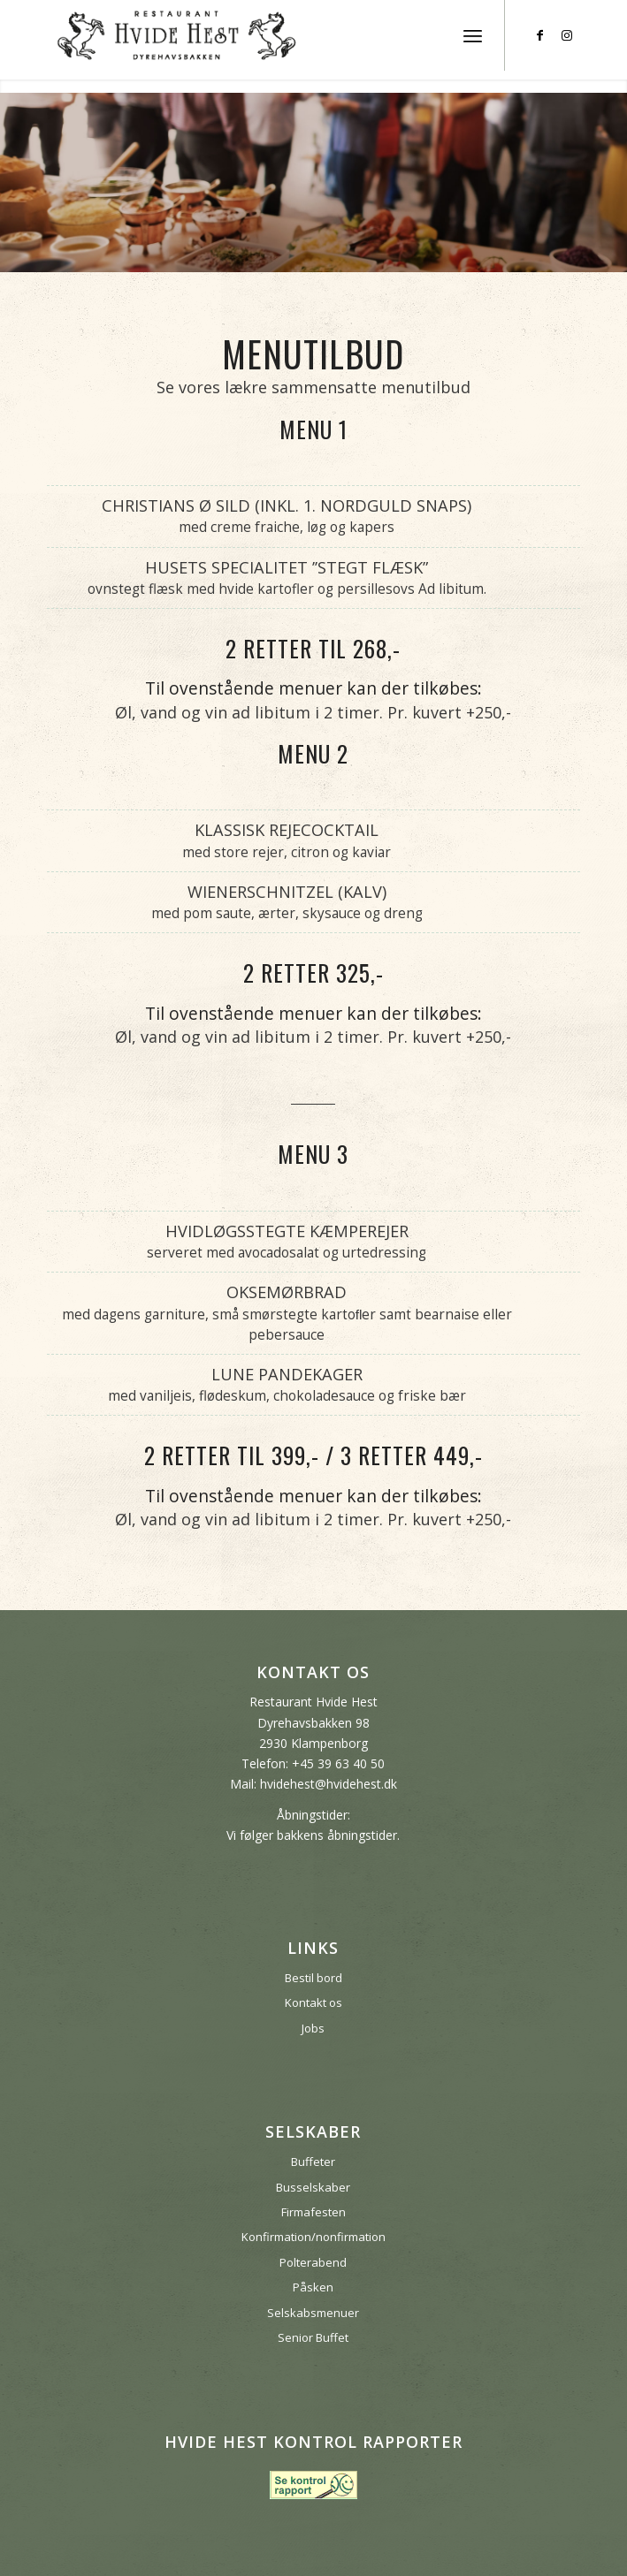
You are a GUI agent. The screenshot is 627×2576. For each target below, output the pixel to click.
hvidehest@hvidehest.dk (328, 1783)
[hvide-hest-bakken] (260, 35)
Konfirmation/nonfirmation (313, 2237)
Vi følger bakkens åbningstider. (313, 1835)
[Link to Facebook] (540, 35)
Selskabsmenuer (313, 2313)
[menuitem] (472, 35)
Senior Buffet (313, 2337)
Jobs (313, 2028)
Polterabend (313, 2262)
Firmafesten (313, 2212)
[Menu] (472, 35)
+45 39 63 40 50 (338, 1763)
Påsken (313, 2287)
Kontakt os (313, 2002)
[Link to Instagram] (567, 35)
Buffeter (313, 2161)
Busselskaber (313, 2187)
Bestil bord (313, 1978)
